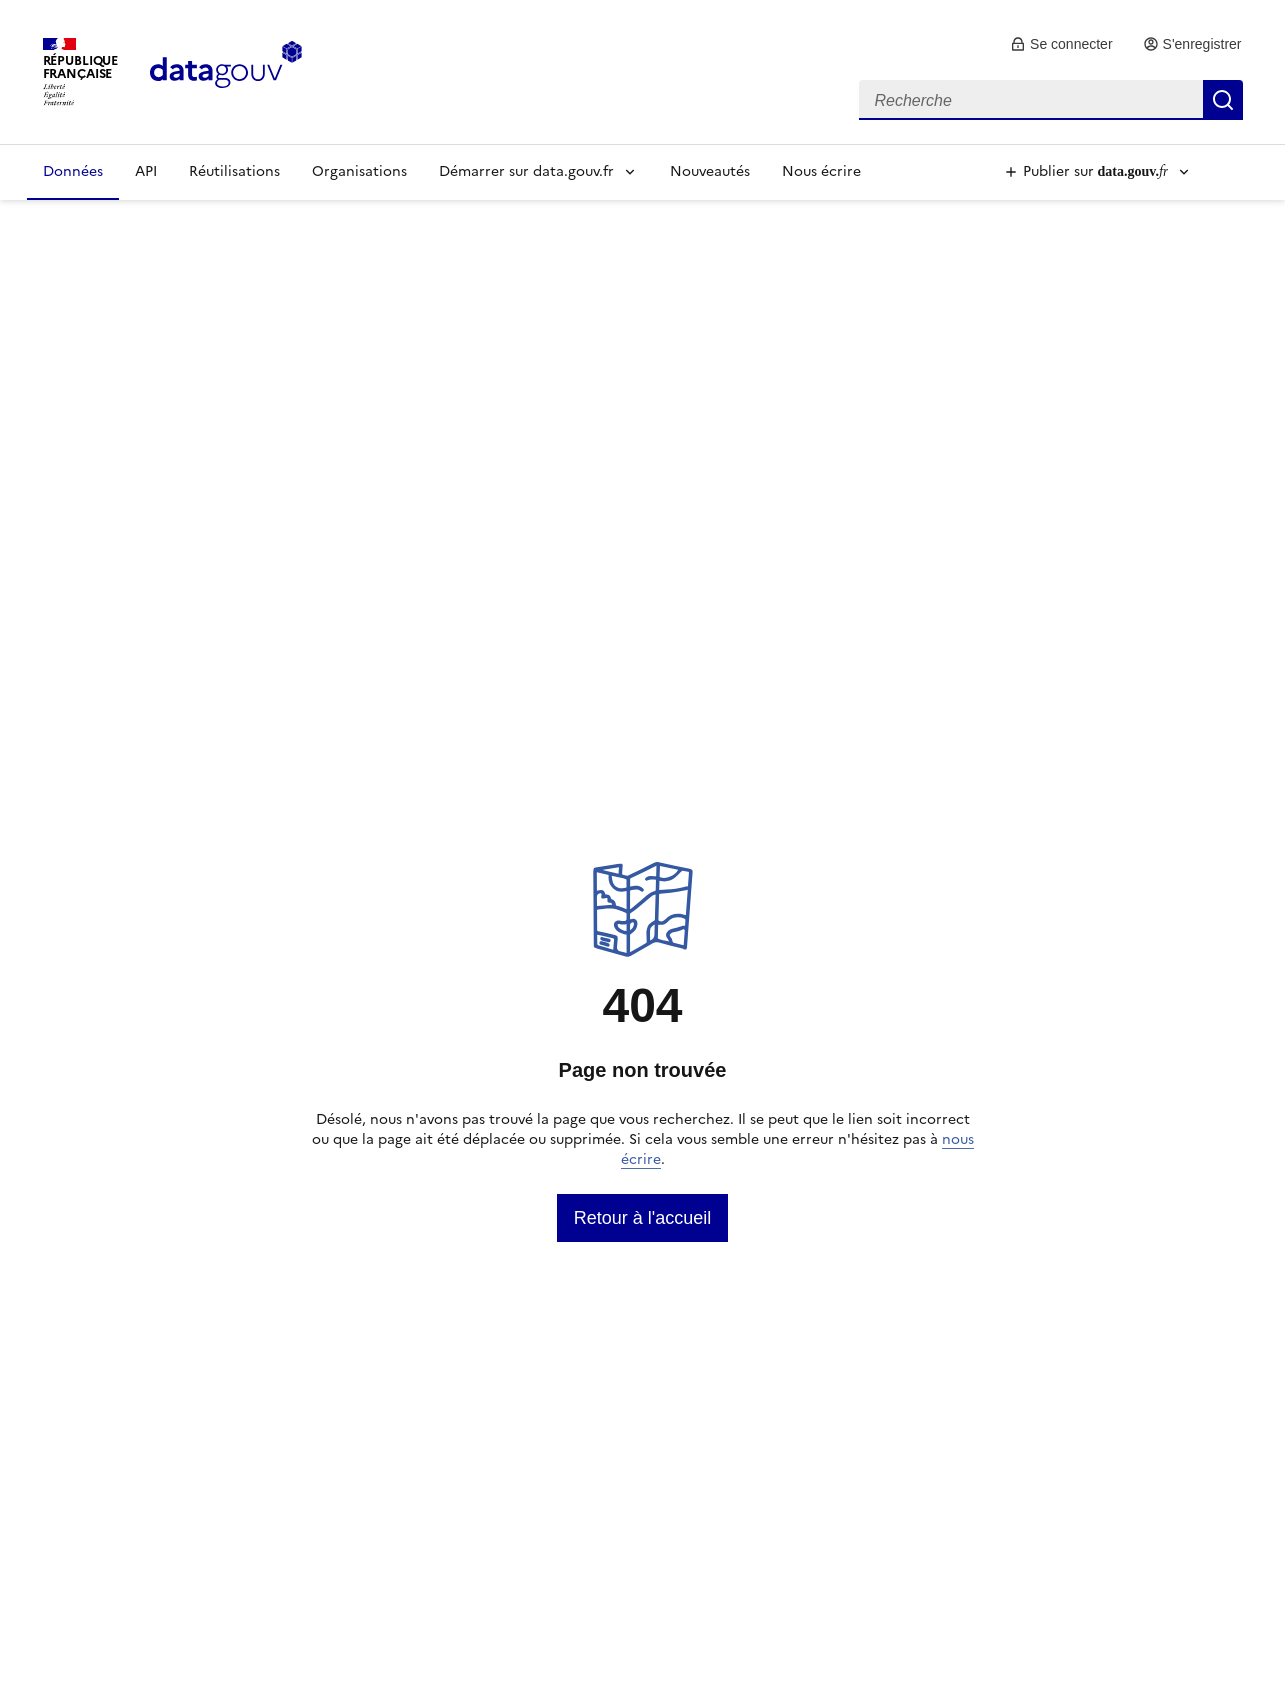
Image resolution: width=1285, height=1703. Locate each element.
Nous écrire (821, 171)
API (146, 171)
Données (73, 171)
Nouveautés (710, 171)
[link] (1061, 44)
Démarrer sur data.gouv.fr (526, 171)
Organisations (359, 171)
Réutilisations (234, 171)
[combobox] (1051, 100)
